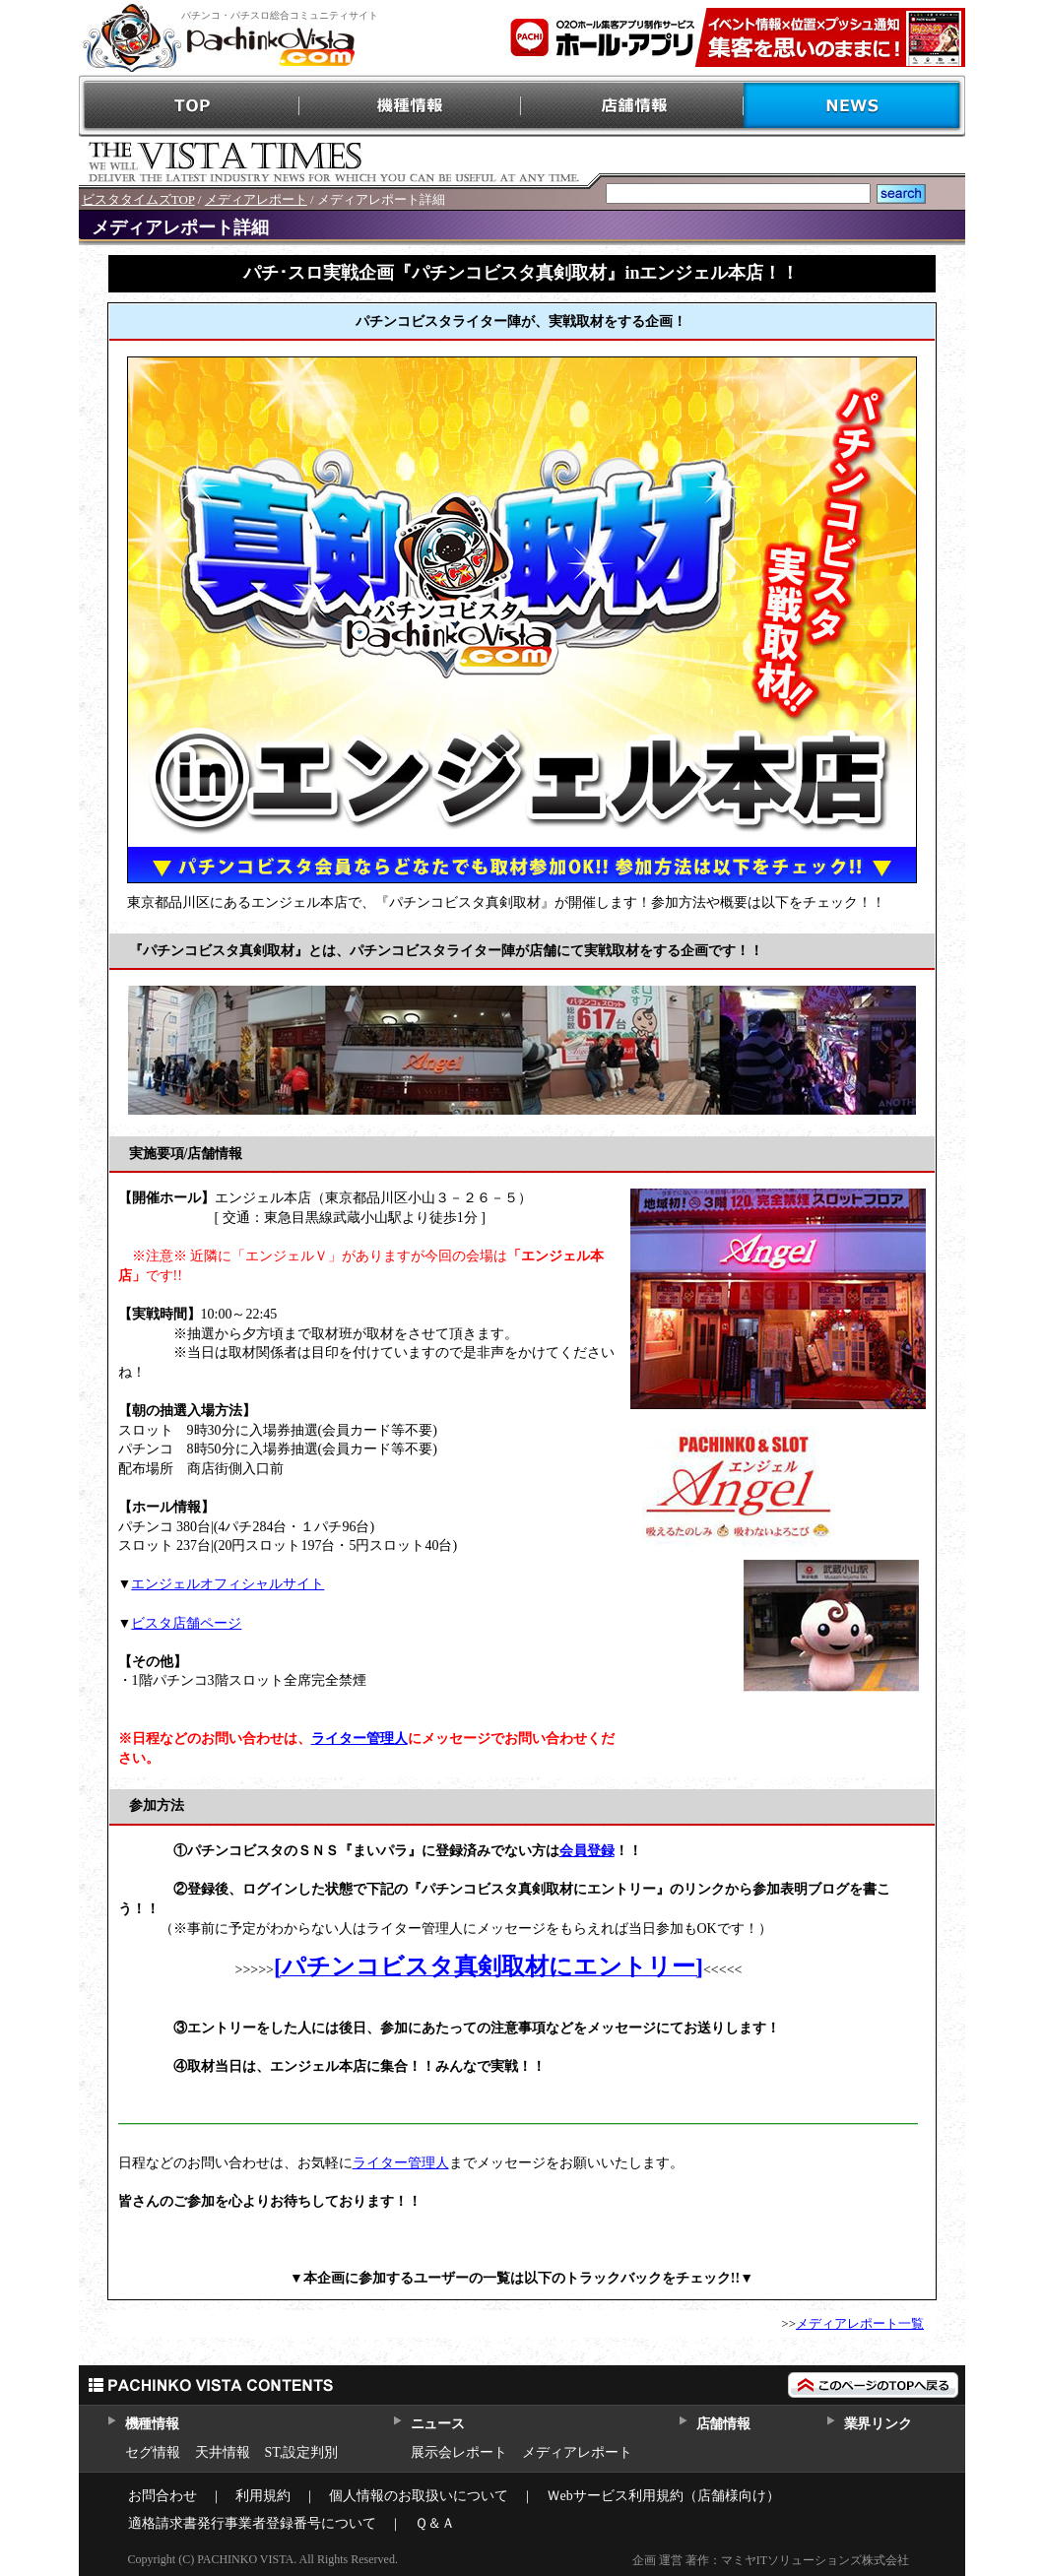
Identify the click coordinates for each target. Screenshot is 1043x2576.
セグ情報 (152, 2452)
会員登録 (587, 1850)
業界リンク (878, 2423)
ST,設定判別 (302, 2452)
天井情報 (222, 2452)
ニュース (438, 2423)
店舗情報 (633, 106)
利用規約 (263, 2495)
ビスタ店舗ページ (186, 1623)
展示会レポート (459, 2452)
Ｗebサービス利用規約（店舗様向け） (663, 2495)
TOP (189, 106)
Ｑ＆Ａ (435, 2523)
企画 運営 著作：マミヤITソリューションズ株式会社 (770, 2560)
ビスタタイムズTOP (138, 199)
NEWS (854, 106)
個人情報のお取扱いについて (418, 2495)
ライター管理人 (359, 1738)
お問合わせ (162, 2495)
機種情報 (411, 106)
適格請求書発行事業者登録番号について (252, 2523)
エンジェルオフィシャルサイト (227, 1584)
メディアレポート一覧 (860, 2323)
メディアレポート (256, 199)
